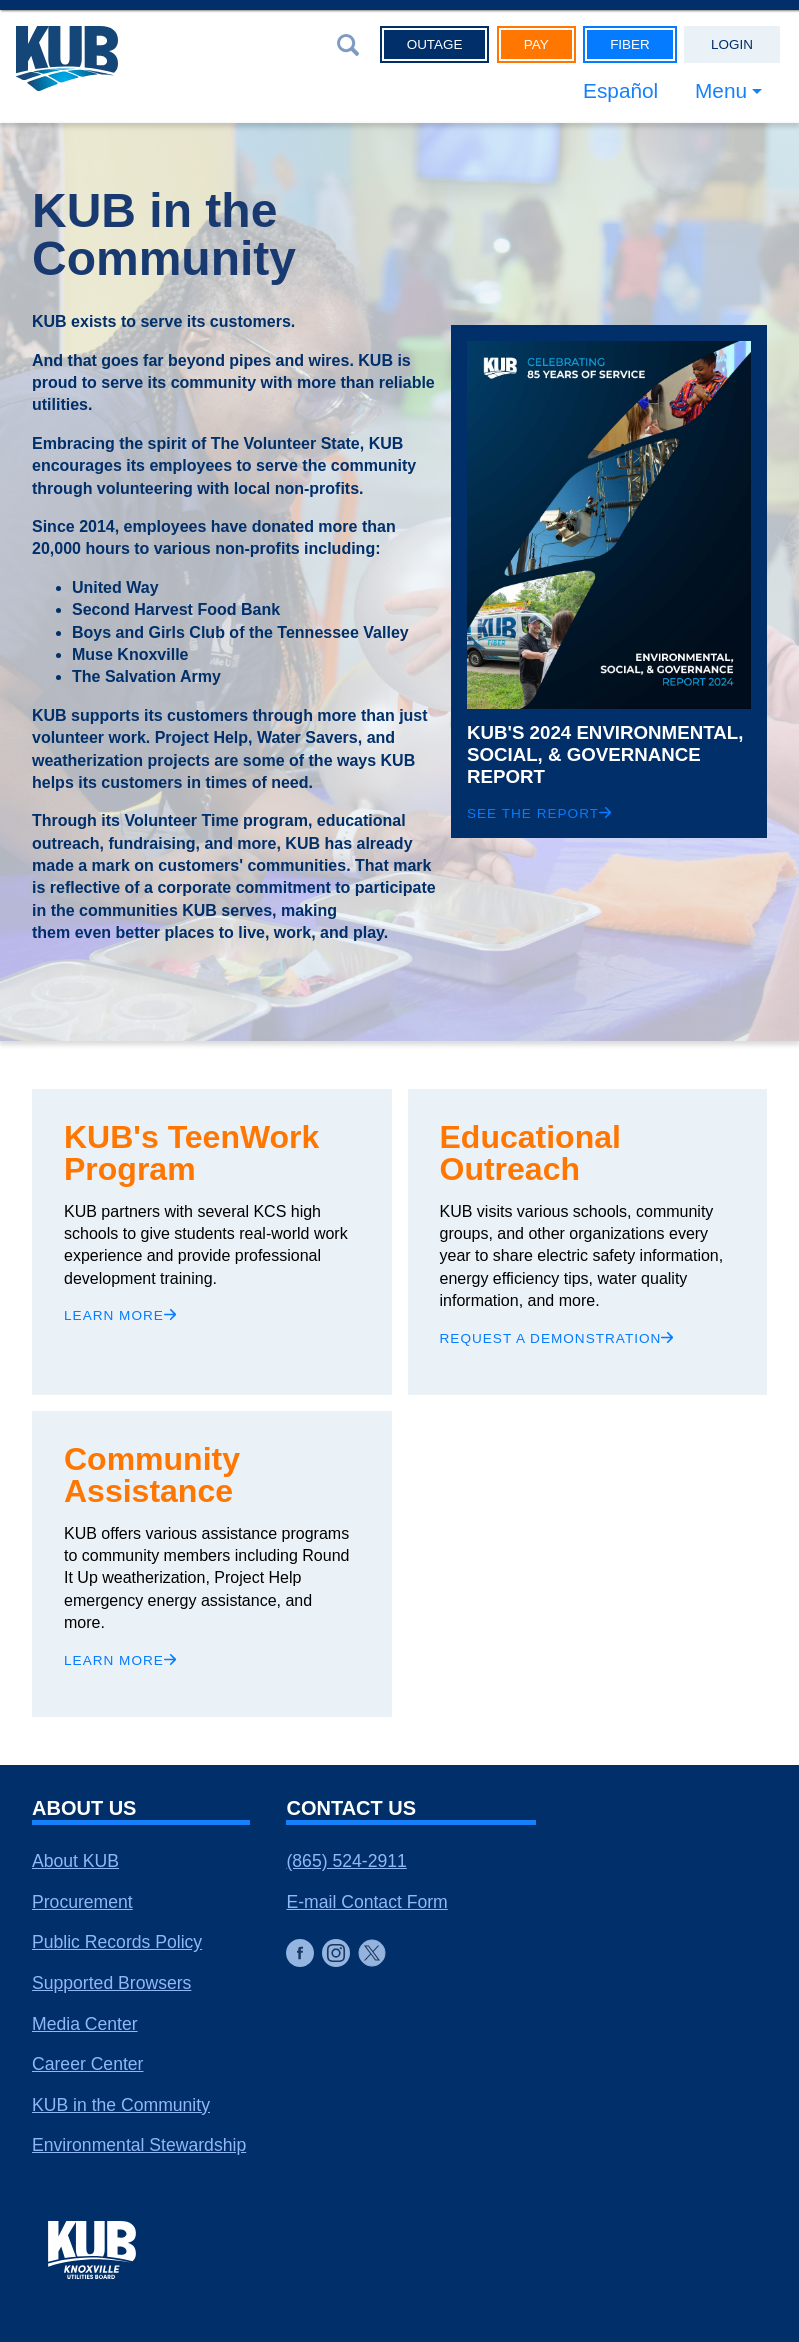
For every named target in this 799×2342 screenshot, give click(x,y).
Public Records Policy (117, 1942)
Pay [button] (536, 44)
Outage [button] (435, 44)
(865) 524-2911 (346, 1861)
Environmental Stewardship (139, 2145)
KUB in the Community (121, 2105)
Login (732, 44)
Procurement (82, 1902)
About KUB (75, 1861)
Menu (721, 90)
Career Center (87, 2064)
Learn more (120, 1315)
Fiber (630, 44)
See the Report (539, 813)
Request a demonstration (557, 1338)
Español (620, 90)
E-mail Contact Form (366, 1902)
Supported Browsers (111, 1983)
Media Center (85, 2024)
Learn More (120, 1660)
